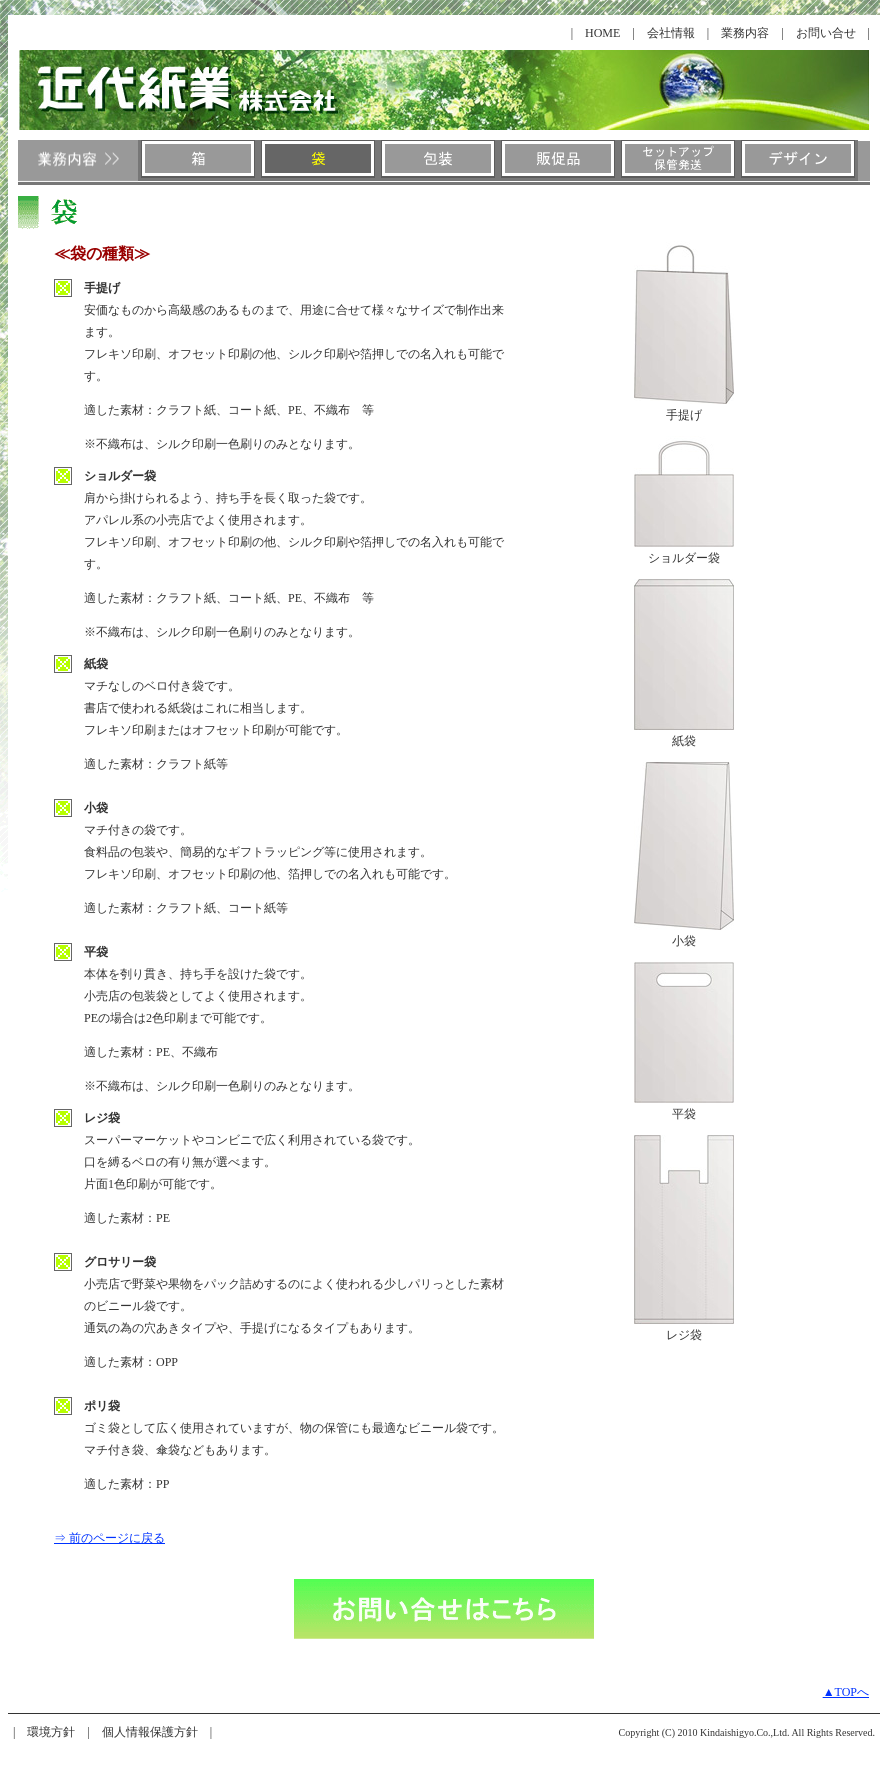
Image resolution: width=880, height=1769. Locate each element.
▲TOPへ (846, 1692)
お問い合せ (826, 33)
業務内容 (745, 33)
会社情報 (671, 33)
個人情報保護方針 (150, 1732)
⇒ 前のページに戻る (109, 1538)
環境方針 (51, 1732)
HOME (602, 33)
